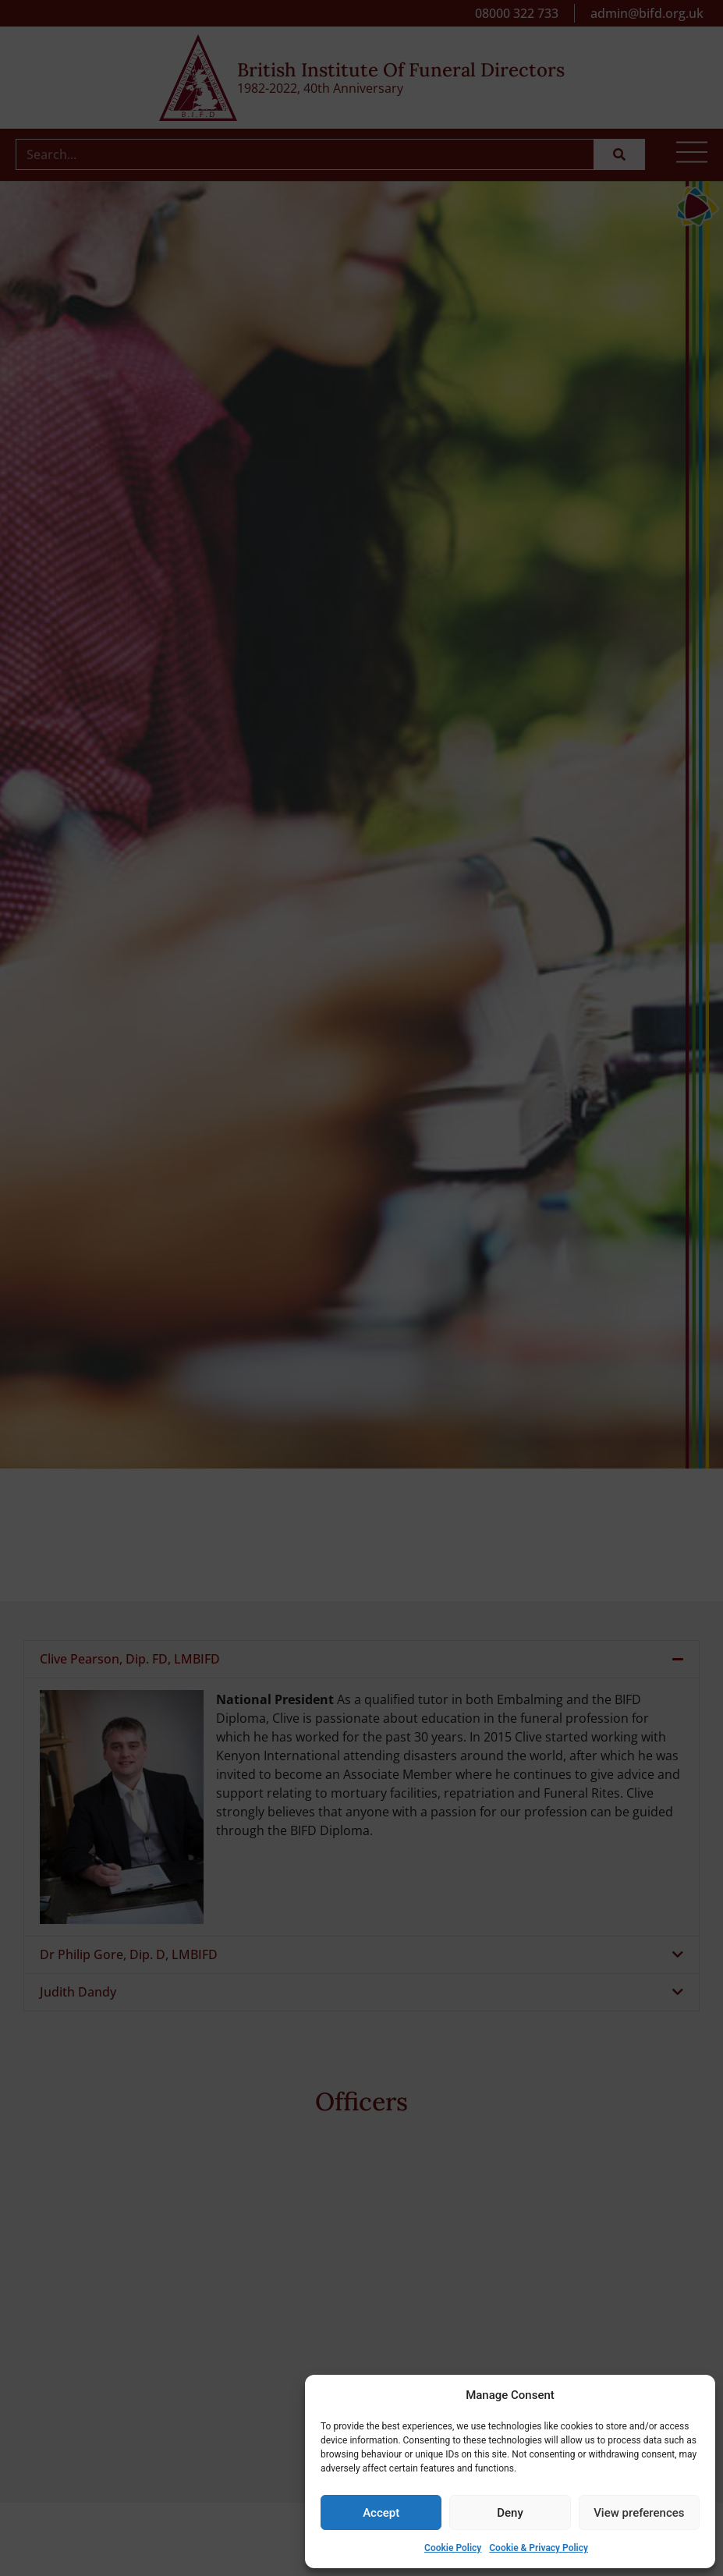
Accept (381, 2513)
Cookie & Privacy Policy (538, 2547)
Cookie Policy (452, 2547)
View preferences (639, 2513)
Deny (510, 2513)
